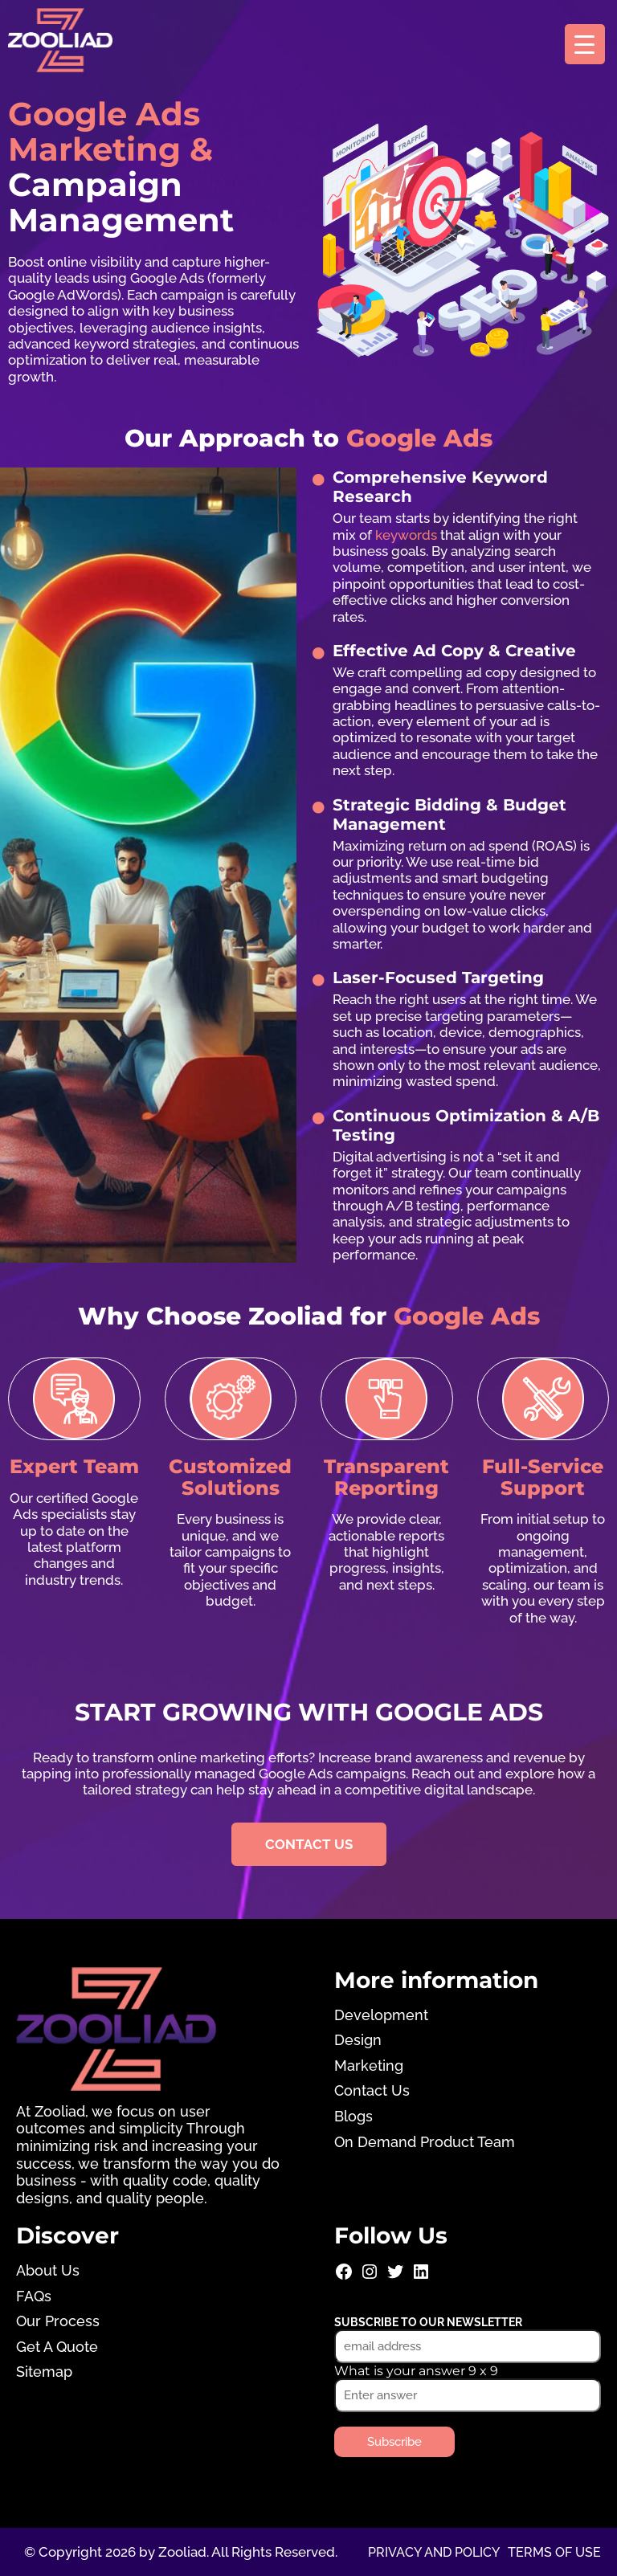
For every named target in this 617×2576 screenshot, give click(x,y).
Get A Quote (57, 2346)
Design (358, 2039)
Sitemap (44, 2371)
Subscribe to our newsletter (428, 2322)
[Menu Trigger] (585, 44)
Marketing (368, 2065)
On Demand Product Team (424, 2141)
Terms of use (554, 2552)
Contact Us (372, 2090)
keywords (406, 535)
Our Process (58, 2321)
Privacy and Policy (434, 2552)
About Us (48, 2270)
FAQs (33, 2296)
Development (381, 2015)
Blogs (353, 2116)
